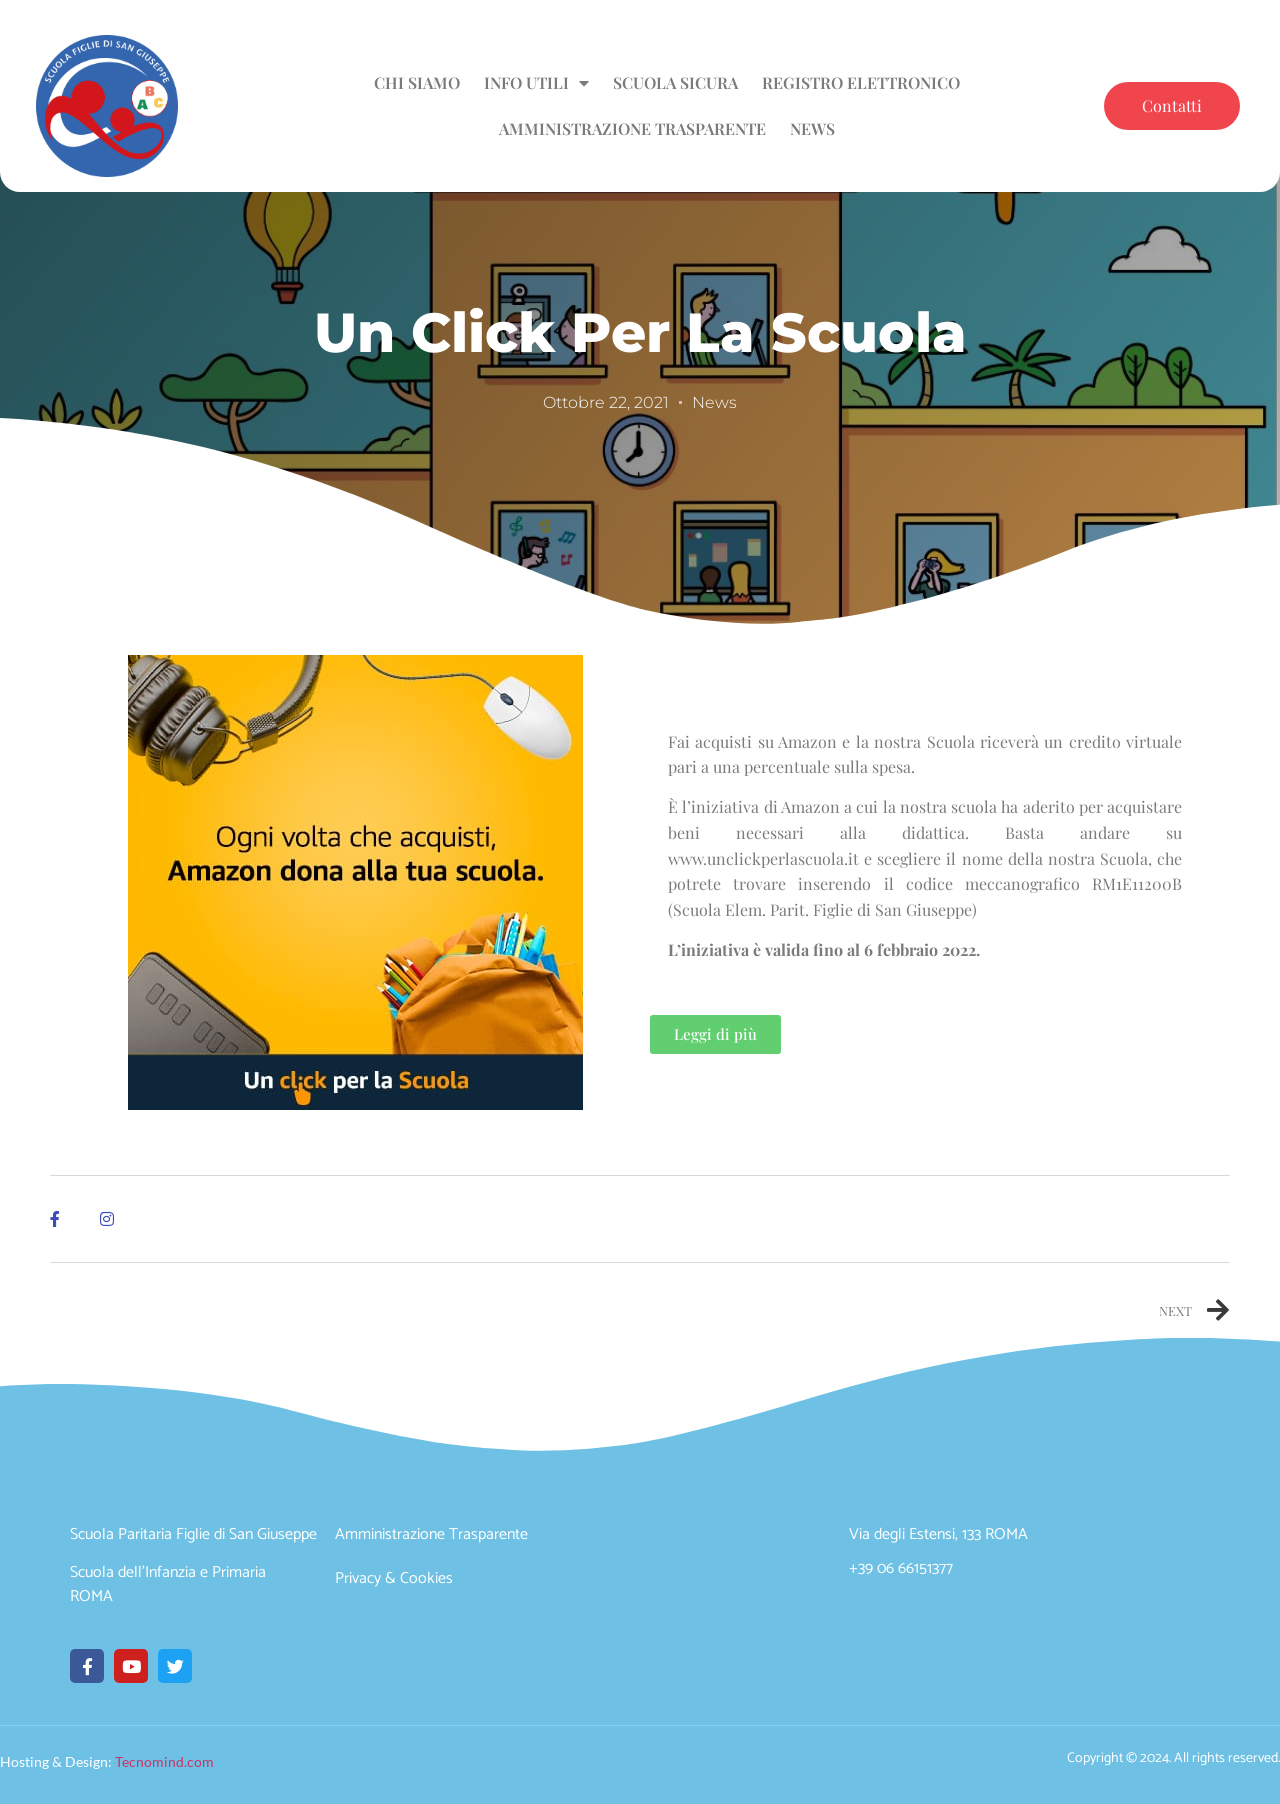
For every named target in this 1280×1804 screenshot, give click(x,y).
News (812, 128)
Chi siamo (417, 82)
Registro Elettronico (861, 82)
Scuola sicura (675, 82)
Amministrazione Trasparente (632, 128)
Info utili (536, 83)
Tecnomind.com (164, 1761)
